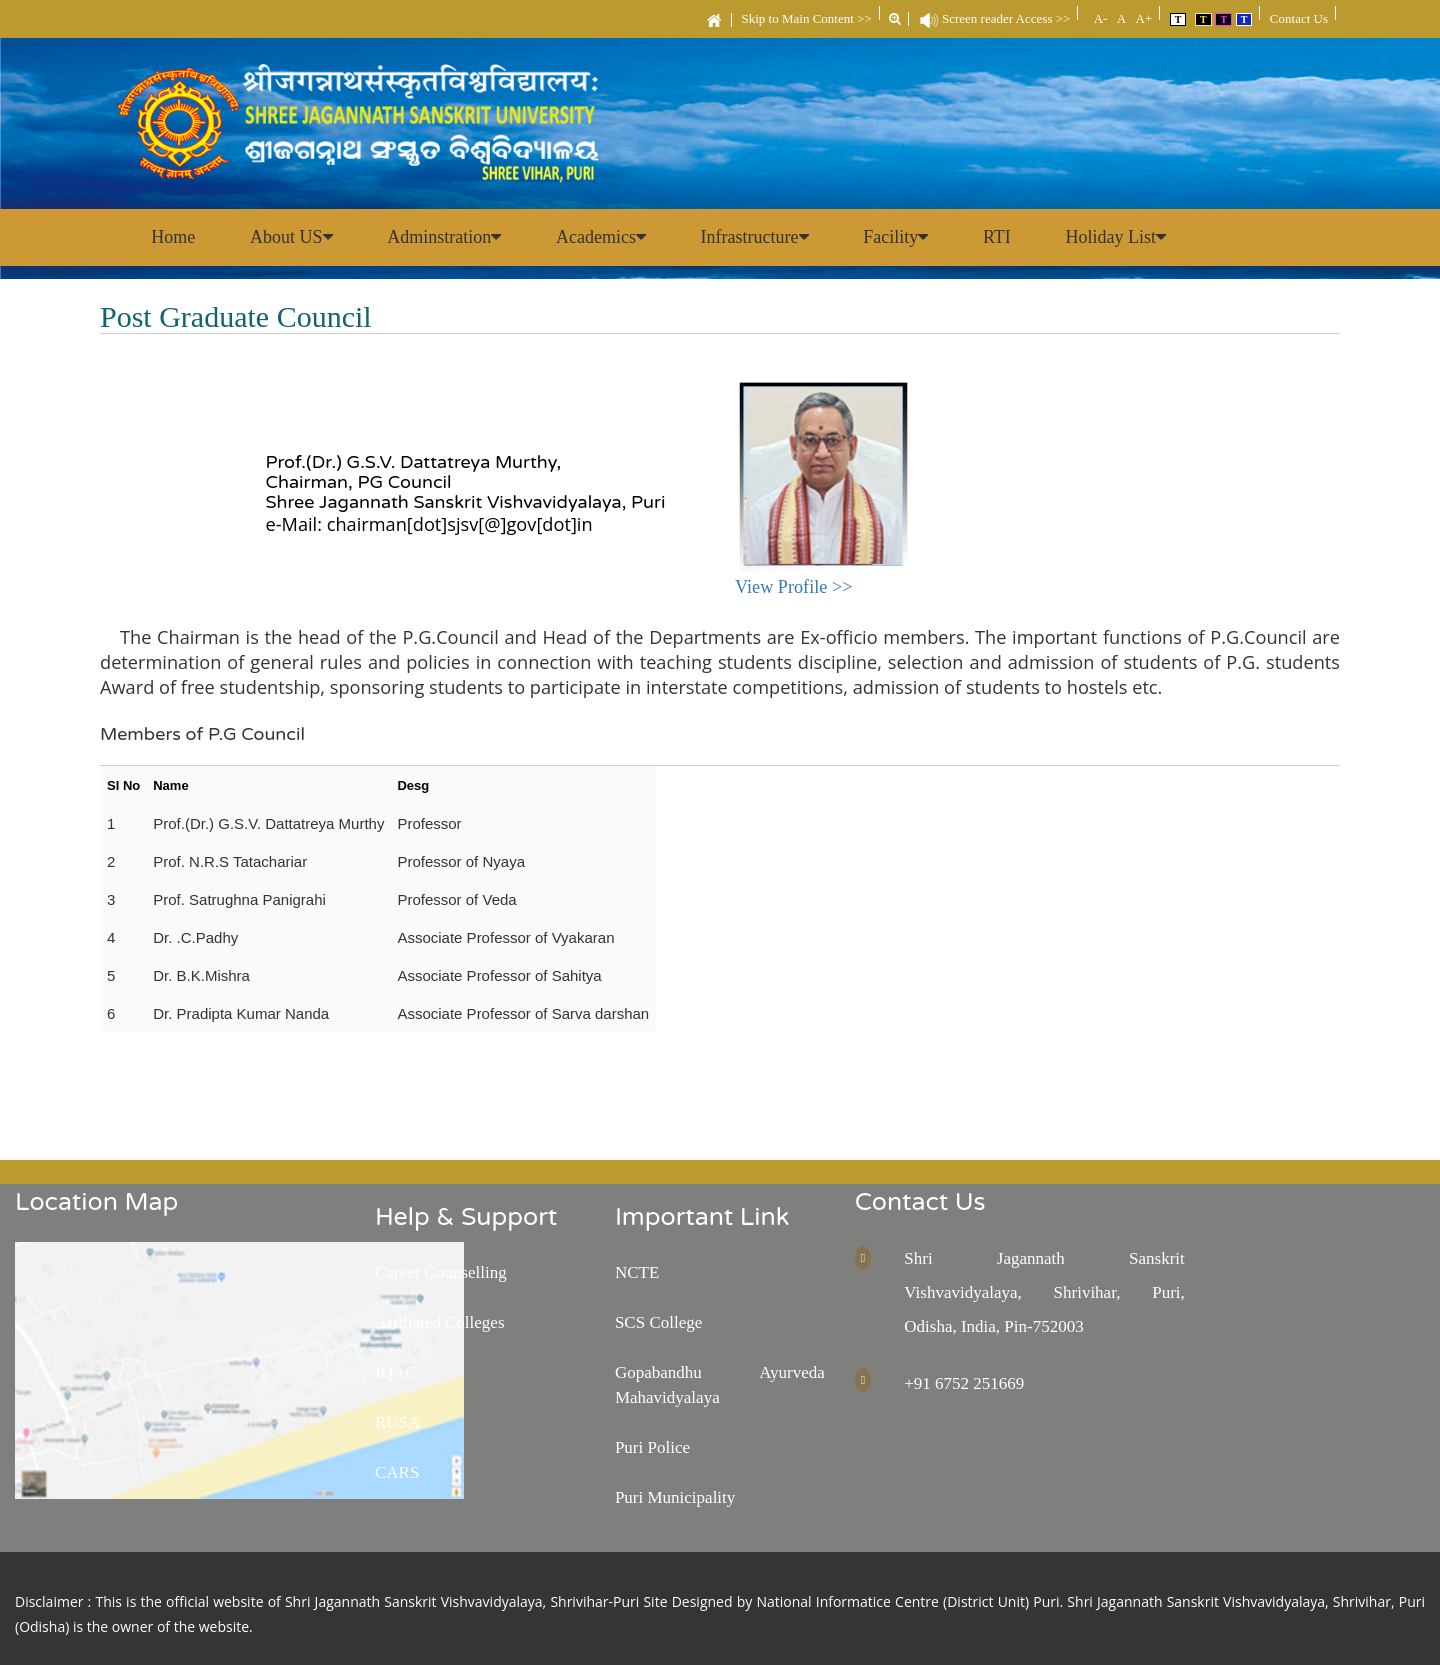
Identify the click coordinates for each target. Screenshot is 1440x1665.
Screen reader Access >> (995, 18)
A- (1098, 18)
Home (174, 237)
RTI (1005, 237)
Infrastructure (760, 237)
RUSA (397, 1422)
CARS (397, 1472)
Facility (902, 237)
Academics (606, 237)
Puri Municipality (675, 1497)
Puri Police (652, 1447)
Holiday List (1125, 237)
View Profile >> (793, 587)
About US (293, 237)
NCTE (637, 1272)
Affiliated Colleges (440, 1322)
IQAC (396, 1372)
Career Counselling (441, 1272)
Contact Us (1299, 18)
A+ (1141, 18)
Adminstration (448, 237)
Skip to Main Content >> (807, 18)
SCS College (658, 1322)
